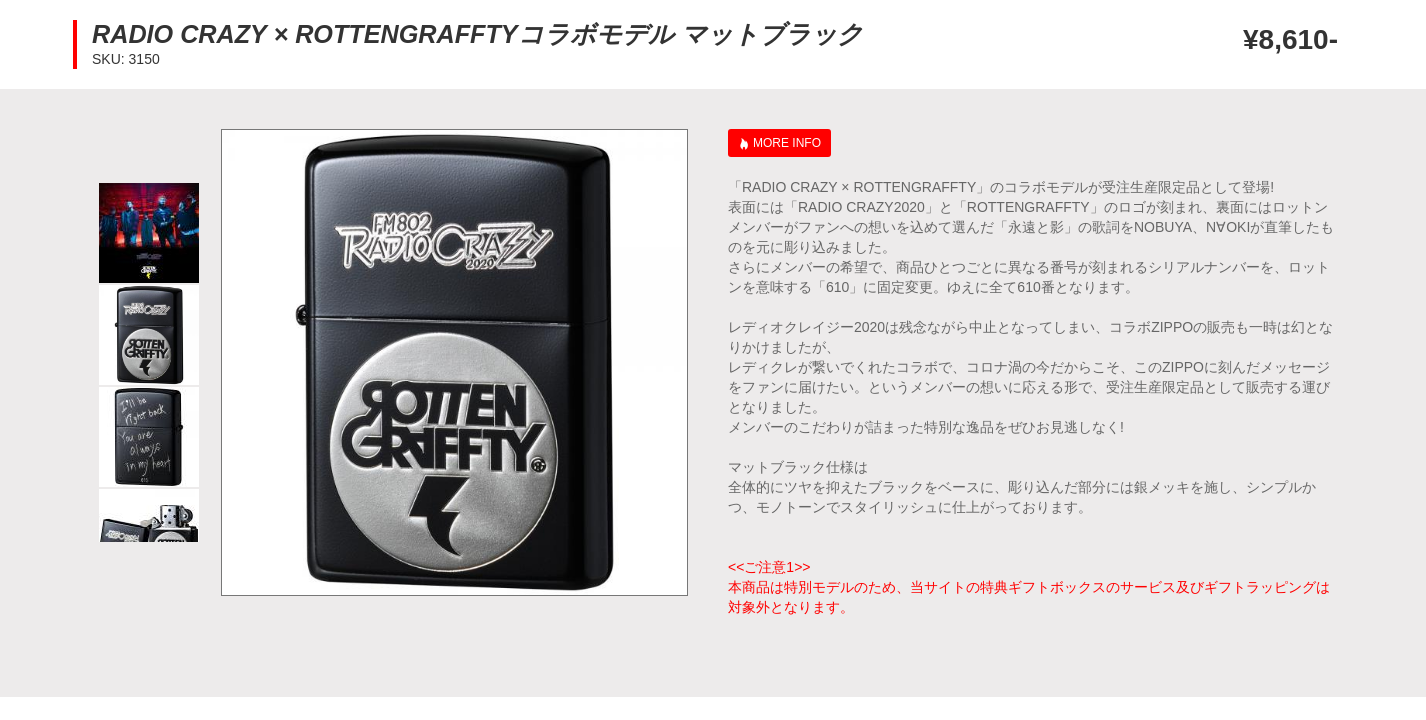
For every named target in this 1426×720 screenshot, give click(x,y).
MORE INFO (787, 143)
